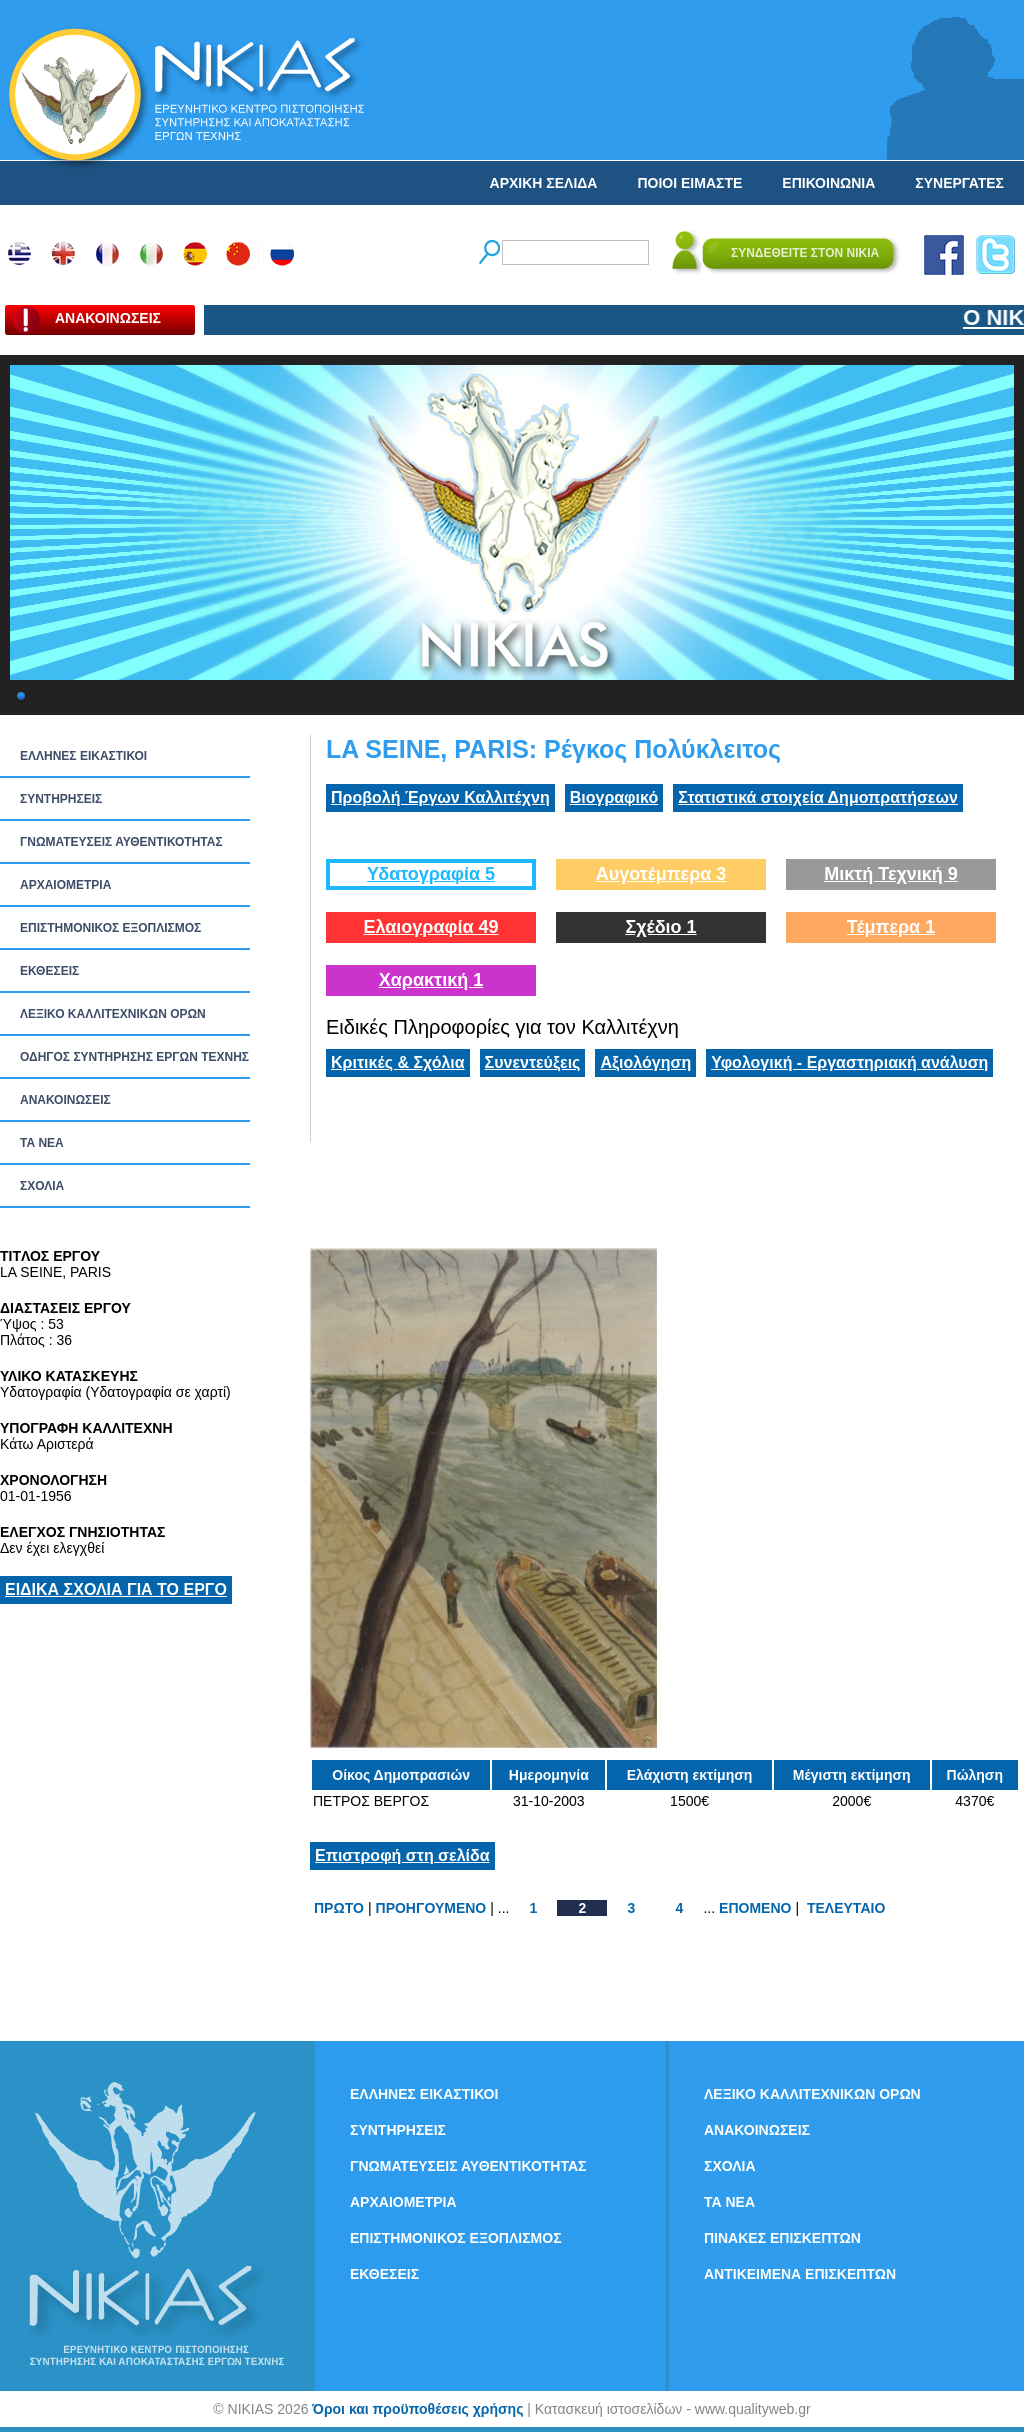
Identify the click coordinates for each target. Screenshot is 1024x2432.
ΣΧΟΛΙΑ (42, 1186)
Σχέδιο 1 (660, 927)
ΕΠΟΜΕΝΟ (755, 1908)
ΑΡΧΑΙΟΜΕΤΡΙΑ (65, 885)
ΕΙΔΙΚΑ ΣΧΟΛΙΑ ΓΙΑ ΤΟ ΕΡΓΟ (116, 1589)
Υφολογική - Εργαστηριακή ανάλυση (849, 1062)
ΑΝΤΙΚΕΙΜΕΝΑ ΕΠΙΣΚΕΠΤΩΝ (800, 2274)
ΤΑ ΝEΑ (42, 1143)
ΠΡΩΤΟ (339, 1908)
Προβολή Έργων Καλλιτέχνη (440, 797)
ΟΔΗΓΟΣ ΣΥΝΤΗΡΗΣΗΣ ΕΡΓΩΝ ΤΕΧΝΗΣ (134, 1057)
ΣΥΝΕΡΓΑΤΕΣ (959, 183)
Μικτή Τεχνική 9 (891, 874)
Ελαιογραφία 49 (430, 927)
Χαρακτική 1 (431, 980)
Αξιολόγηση (645, 1062)
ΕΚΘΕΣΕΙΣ (49, 971)
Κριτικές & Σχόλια (398, 1062)
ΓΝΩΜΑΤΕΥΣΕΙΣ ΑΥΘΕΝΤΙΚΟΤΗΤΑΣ (121, 842)
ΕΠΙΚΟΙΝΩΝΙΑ (828, 183)
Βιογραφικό (614, 797)
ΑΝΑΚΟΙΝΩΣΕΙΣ (65, 1100)
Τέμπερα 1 (891, 927)
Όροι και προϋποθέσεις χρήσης (417, 2409)
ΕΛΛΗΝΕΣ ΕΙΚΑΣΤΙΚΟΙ (83, 756)
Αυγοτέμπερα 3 (661, 874)
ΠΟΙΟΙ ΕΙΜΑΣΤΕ (689, 183)
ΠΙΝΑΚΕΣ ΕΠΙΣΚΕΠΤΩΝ (782, 2238)
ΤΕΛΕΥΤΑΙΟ (846, 1908)
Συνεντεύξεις (533, 1062)
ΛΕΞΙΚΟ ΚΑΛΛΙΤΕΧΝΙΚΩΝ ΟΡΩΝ (113, 1014)
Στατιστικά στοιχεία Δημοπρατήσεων (818, 797)
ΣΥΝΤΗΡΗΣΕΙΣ (61, 799)
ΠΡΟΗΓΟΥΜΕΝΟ (431, 1908)
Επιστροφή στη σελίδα (402, 1855)
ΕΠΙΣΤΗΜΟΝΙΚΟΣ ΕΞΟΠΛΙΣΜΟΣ (110, 928)
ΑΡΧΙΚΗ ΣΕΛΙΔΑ (544, 183)
